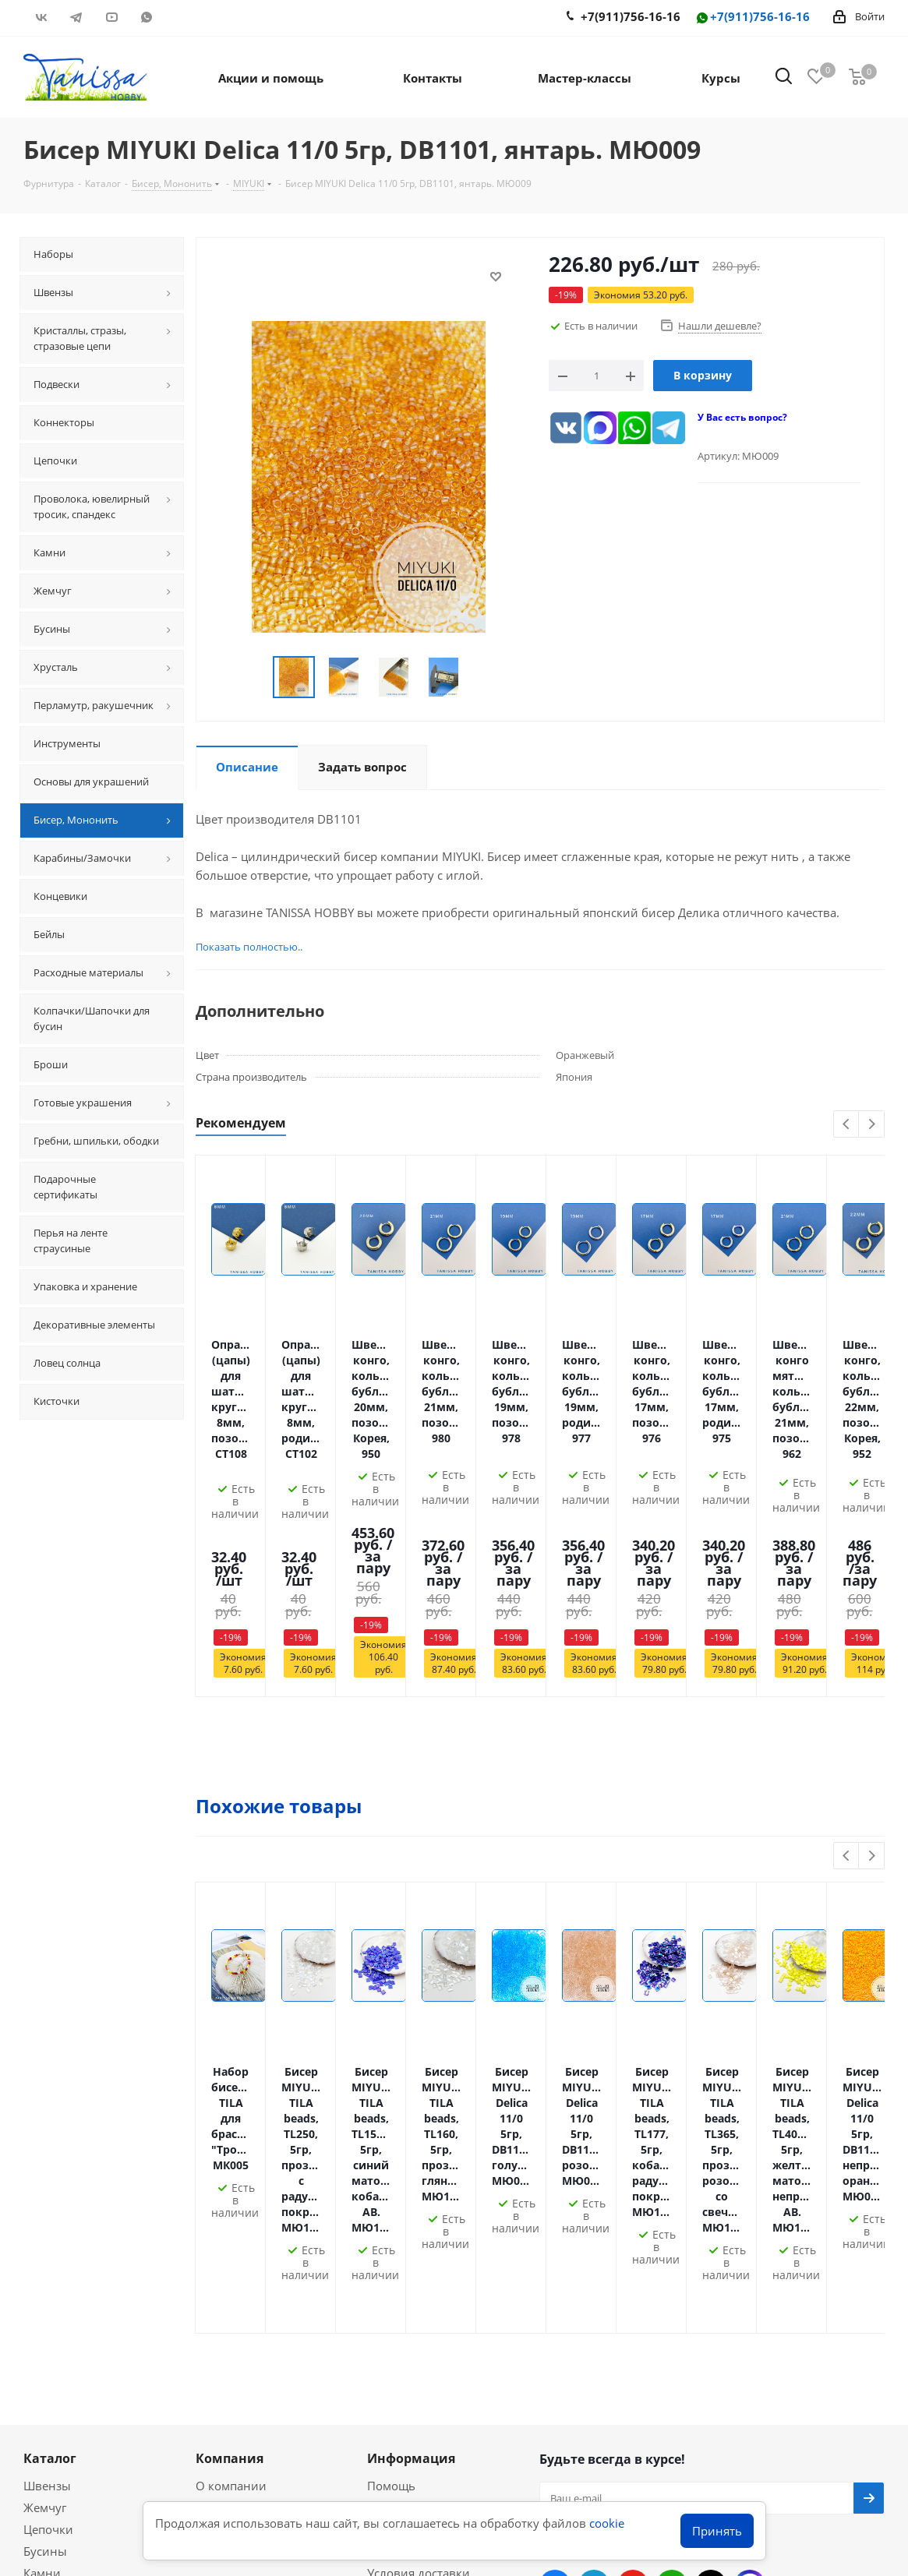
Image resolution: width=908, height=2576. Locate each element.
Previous (847, 1124)
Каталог (49, 2083)
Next (872, 1124)
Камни (42, 2198)
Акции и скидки (77, 2285)
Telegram (76, 17)
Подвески (51, 2220)
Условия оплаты (413, 2154)
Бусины (45, 2176)
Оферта (217, 2154)
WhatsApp (146, 17)
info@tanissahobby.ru (622, 2318)
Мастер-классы (65, 2312)
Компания (229, 2083)
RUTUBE (181, 17)
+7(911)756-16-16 (752, 17)
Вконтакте (40, 17)
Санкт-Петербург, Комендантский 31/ (670, 2354)
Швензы (47, 2111)
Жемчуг (44, 2132)
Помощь (391, 2111)
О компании (231, 2111)
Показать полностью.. (249, 947)
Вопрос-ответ (61, 2334)
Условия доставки (418, 2198)
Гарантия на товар (420, 2220)
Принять (717, 2531)
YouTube (111, 17)
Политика (224, 2132)
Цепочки (48, 2154)
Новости (391, 2263)
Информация (411, 2083)
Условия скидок (412, 2242)
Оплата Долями (411, 2176)
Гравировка (400, 2132)
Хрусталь (49, 2242)
